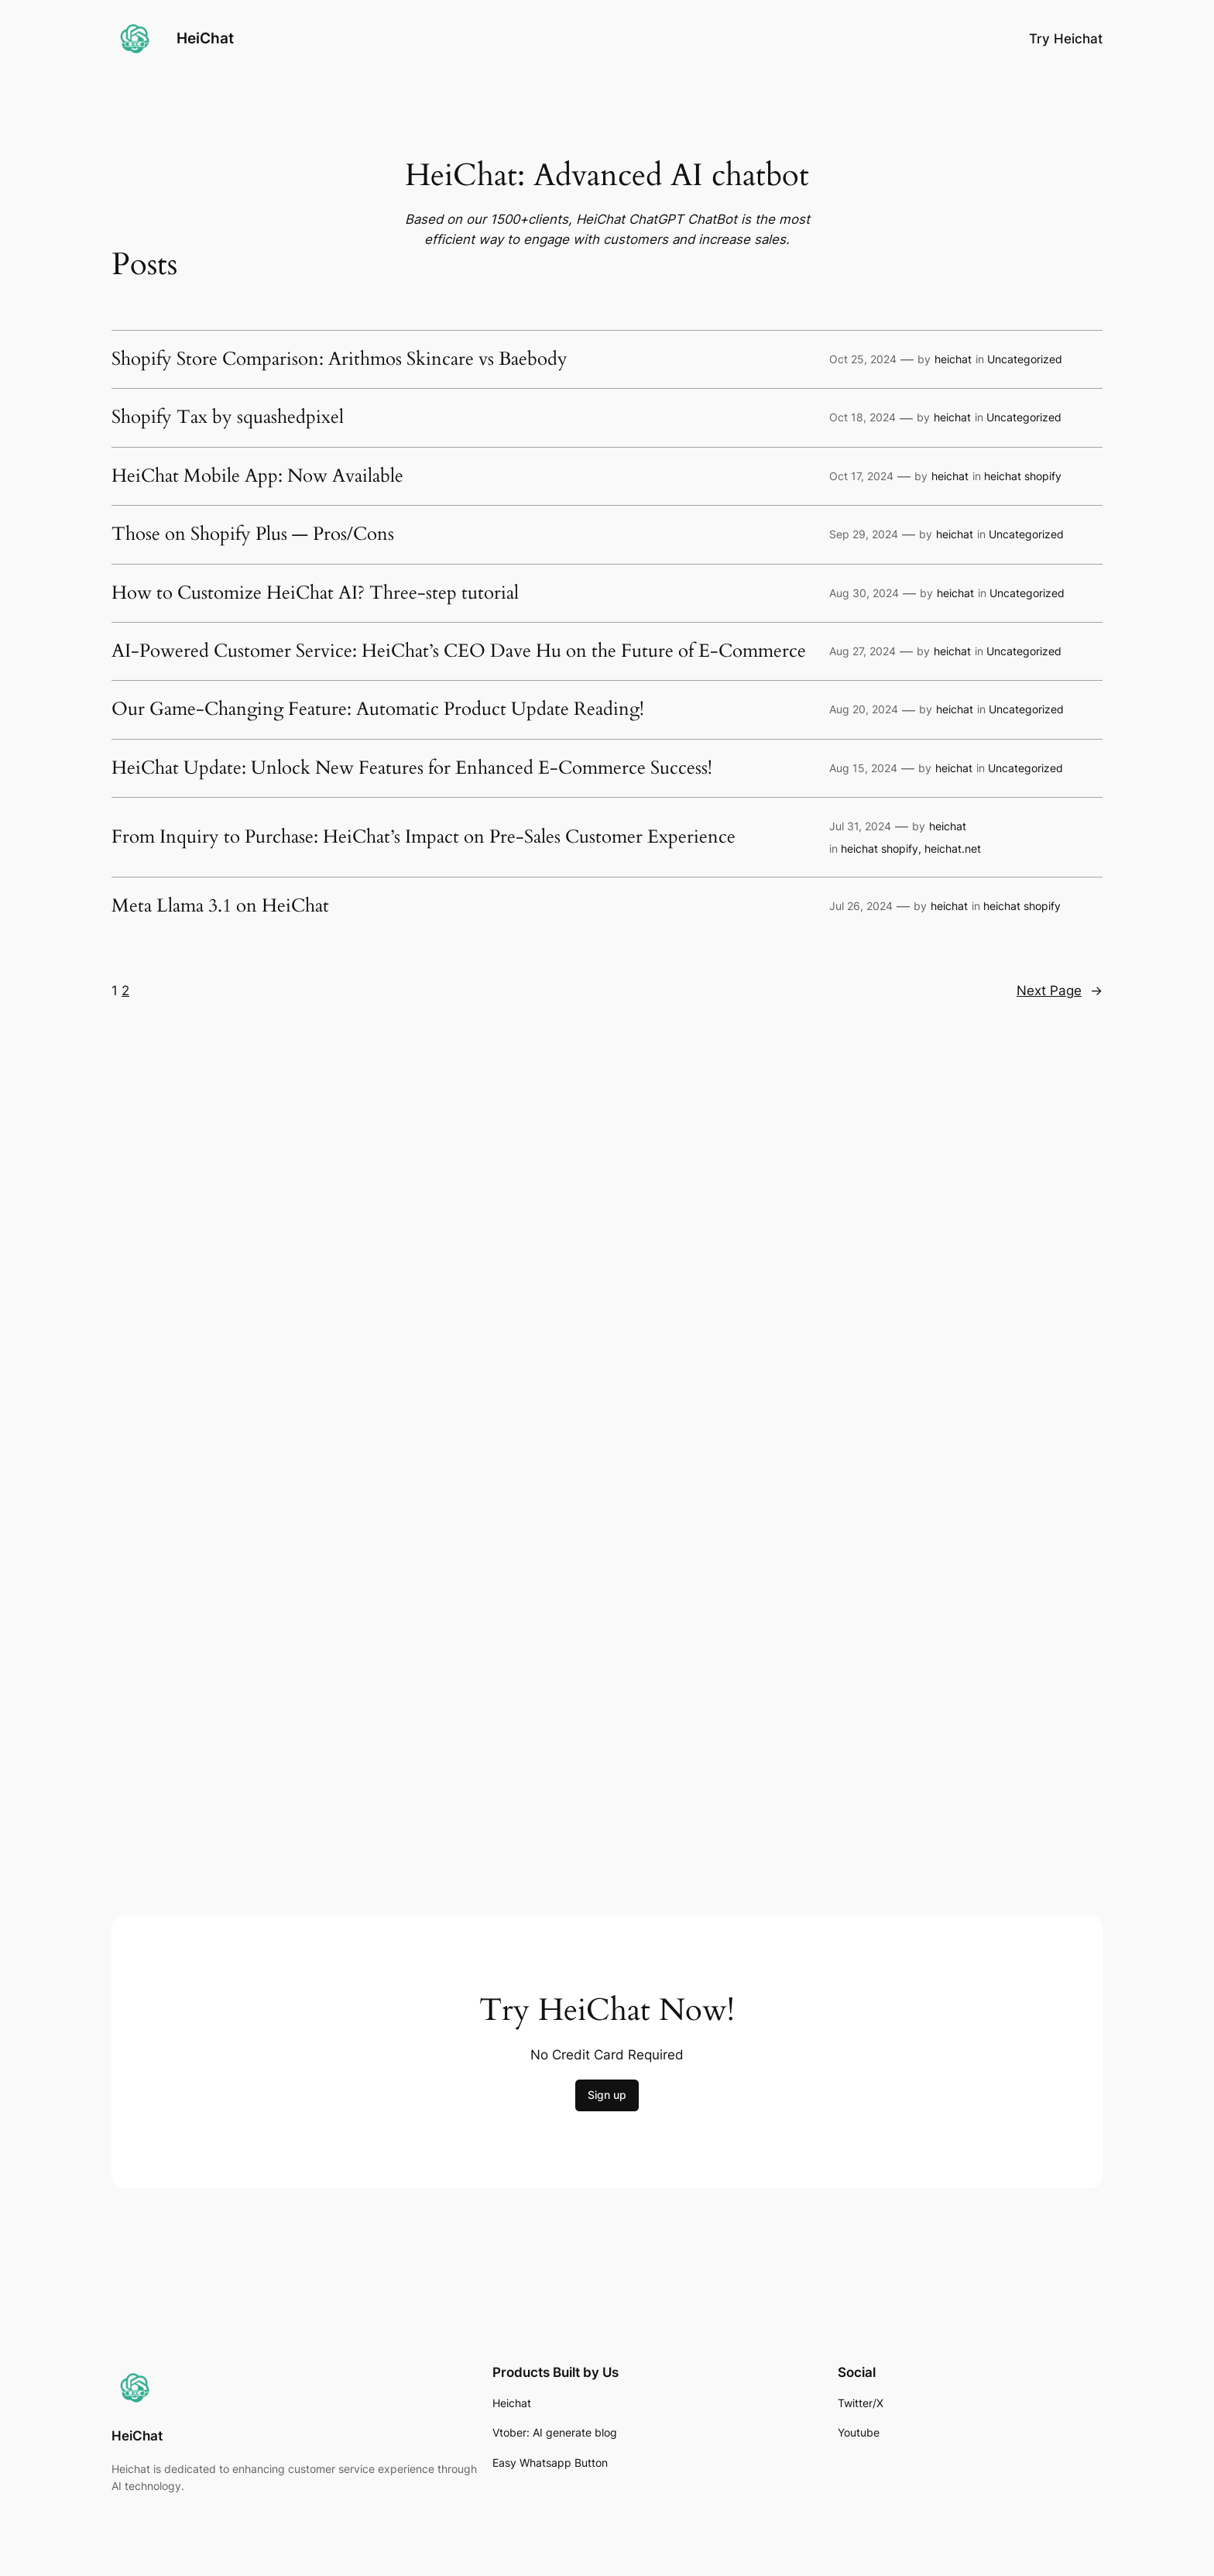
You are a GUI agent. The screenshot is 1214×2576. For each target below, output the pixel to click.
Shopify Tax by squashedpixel (227, 417)
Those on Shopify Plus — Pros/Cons (252, 534)
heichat (953, 359)
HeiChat (205, 38)
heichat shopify (1022, 476)
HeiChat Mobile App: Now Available (257, 476)
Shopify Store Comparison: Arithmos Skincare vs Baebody (339, 359)
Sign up (607, 2094)
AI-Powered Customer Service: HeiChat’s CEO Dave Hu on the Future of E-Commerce (458, 651)
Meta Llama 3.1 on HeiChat (220, 906)
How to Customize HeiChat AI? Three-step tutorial (315, 593)
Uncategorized (1024, 359)
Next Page (1060, 991)
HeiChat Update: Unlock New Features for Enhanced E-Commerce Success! (411, 768)
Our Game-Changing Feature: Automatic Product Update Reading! (377, 709)
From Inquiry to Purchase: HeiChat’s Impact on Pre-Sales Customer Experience (423, 837)
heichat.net (952, 848)
